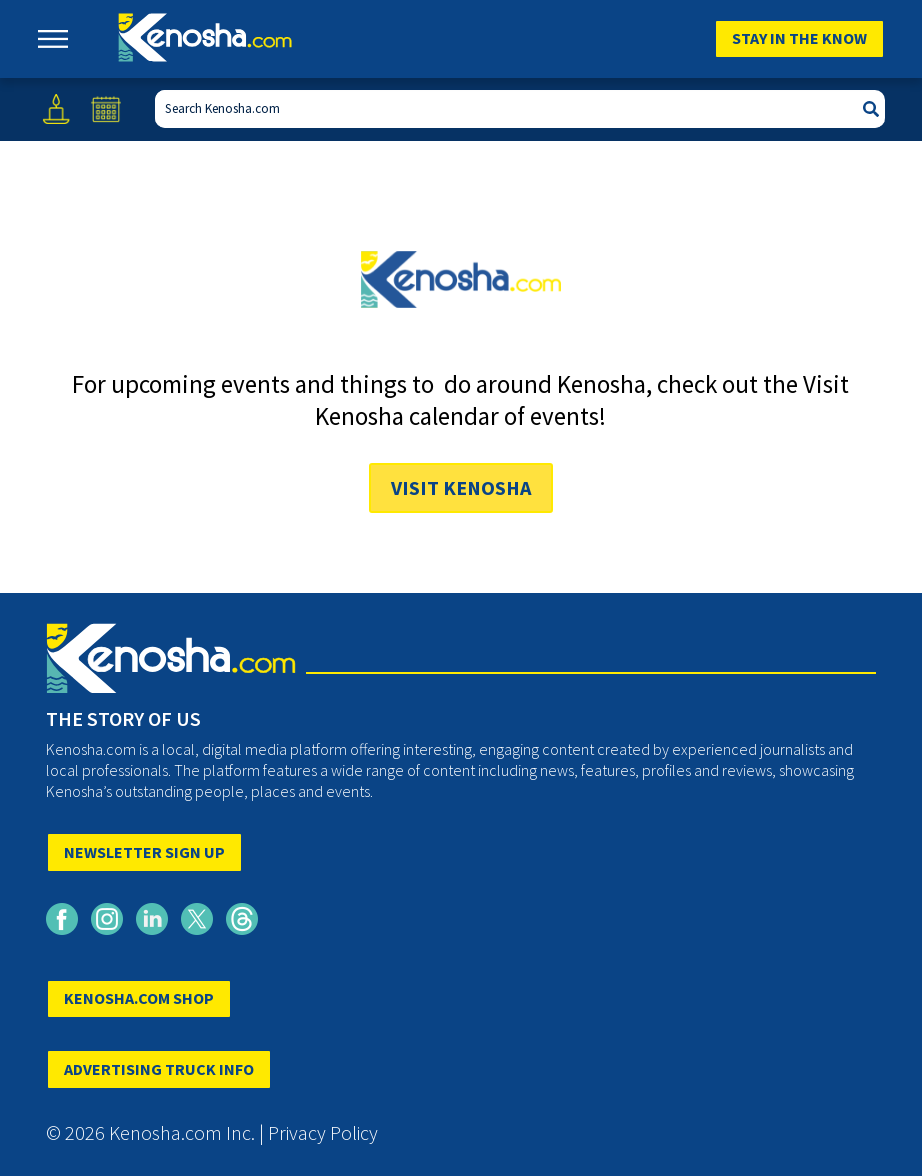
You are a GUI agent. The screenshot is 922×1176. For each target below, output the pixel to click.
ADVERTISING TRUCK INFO (159, 1069)
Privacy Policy (323, 1132)
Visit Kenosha (461, 487)
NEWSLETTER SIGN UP (144, 852)
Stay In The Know (799, 38)
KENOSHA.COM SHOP (139, 998)
